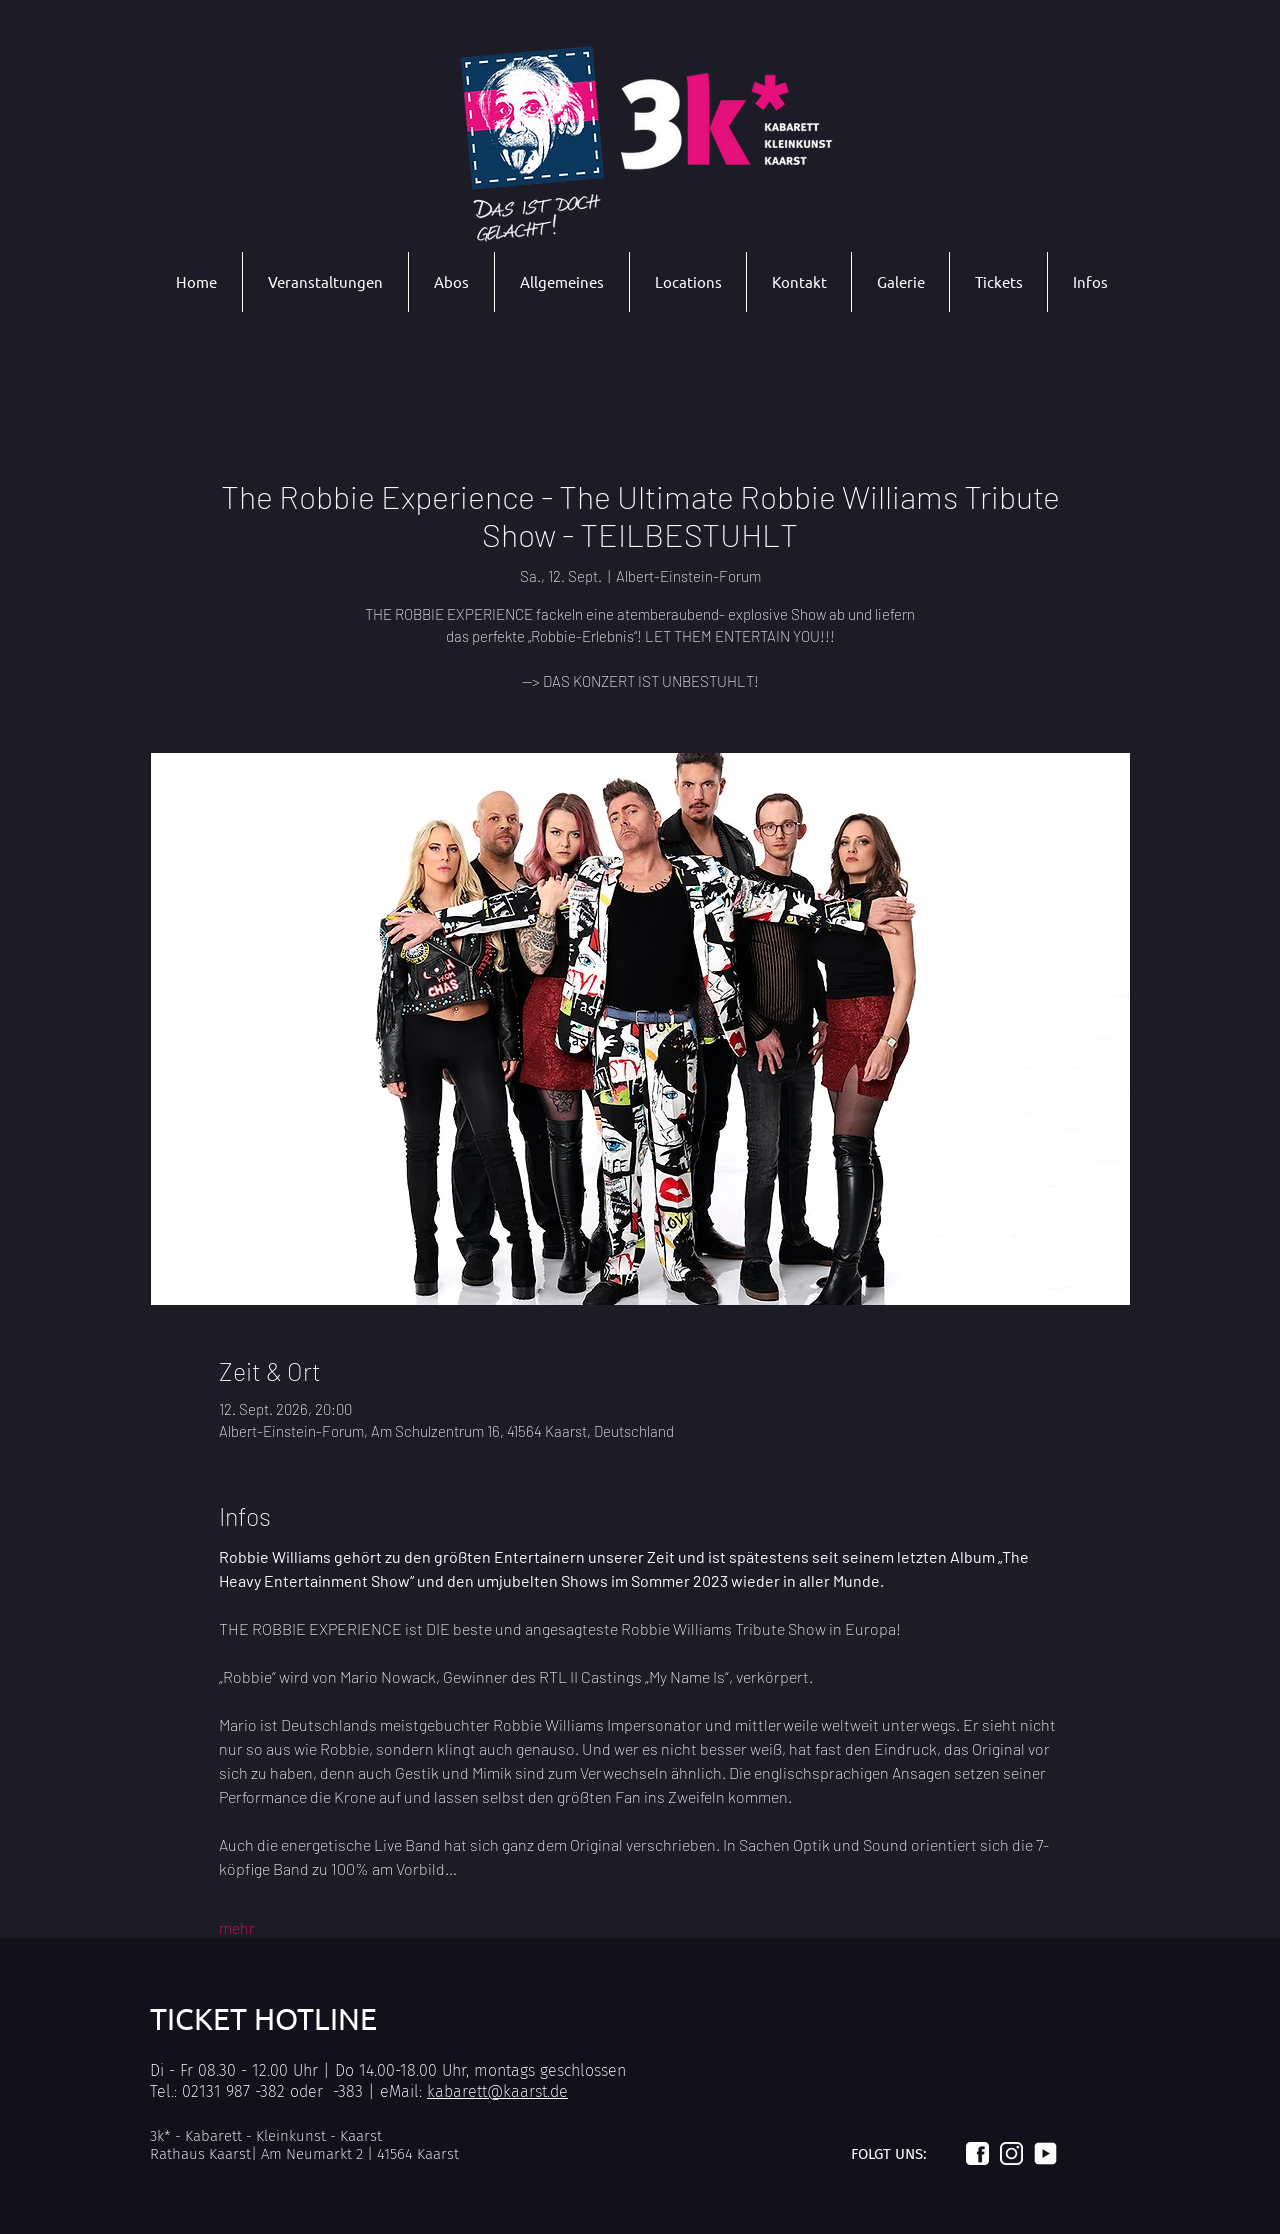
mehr (237, 1927)
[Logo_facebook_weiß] (977, 2153)
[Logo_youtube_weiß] (1045, 2153)
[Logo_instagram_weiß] (1011, 2153)
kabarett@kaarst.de (497, 2091)
